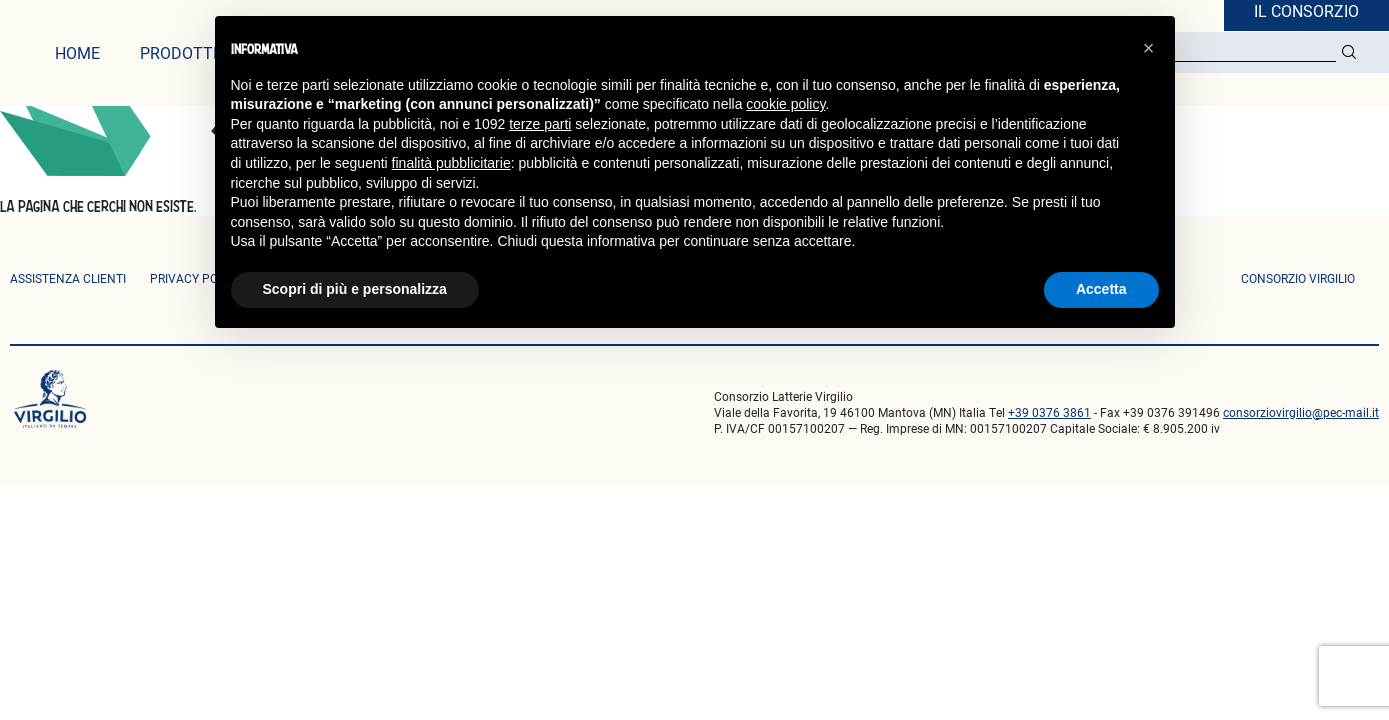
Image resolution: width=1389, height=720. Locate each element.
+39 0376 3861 (1049, 412)
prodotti (178, 52)
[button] (1149, 48)
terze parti (540, 124)
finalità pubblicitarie (451, 163)
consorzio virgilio (1298, 278)
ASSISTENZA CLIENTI (68, 278)
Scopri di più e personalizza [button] (355, 289)
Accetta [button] (1101, 289)
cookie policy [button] (785, 104)
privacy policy (196, 278)
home (77, 52)
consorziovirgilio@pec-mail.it (1301, 412)
